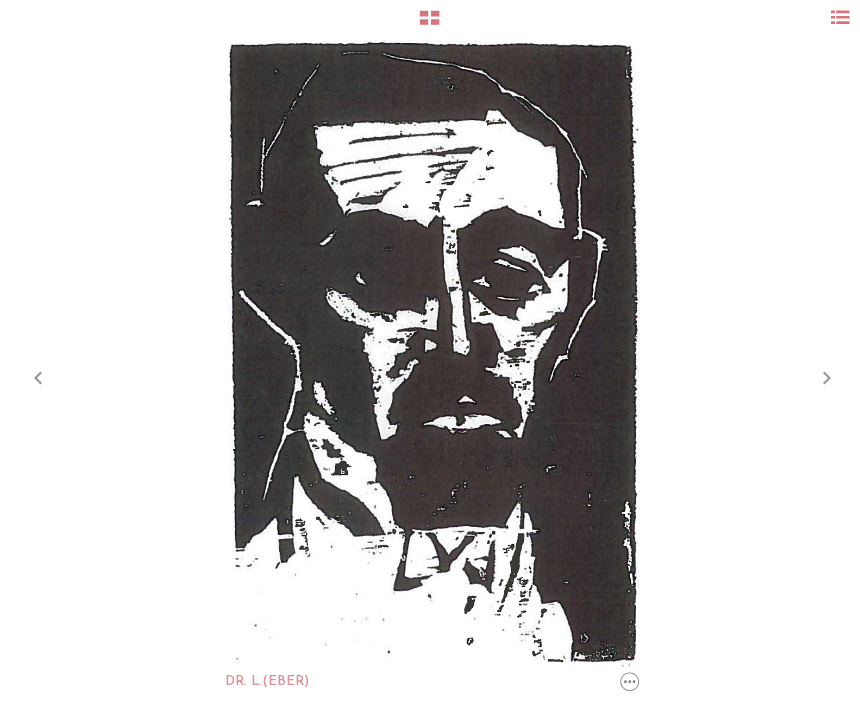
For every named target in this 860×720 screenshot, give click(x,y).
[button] (429, 25)
